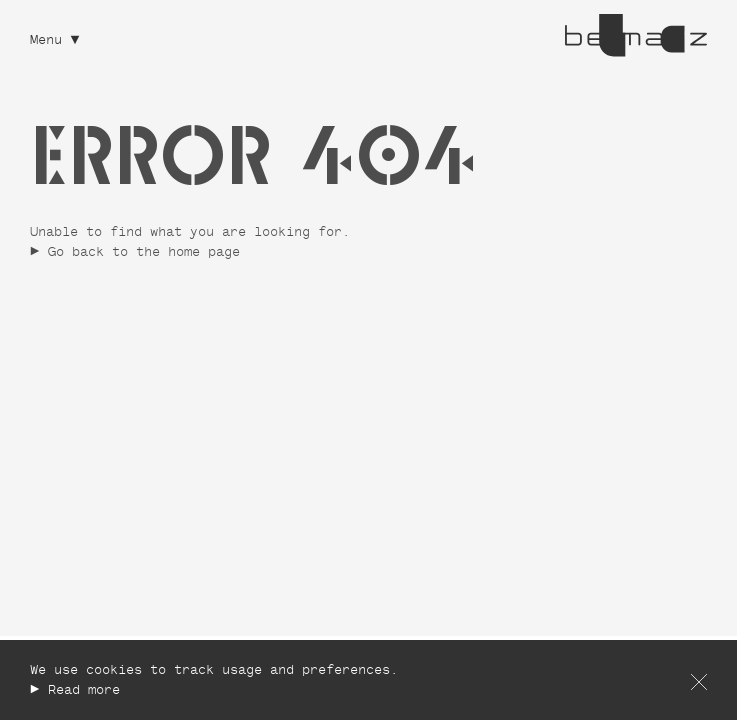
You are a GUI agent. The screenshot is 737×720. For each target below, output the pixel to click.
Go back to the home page (144, 253)
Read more (84, 691)
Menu (46, 41)
